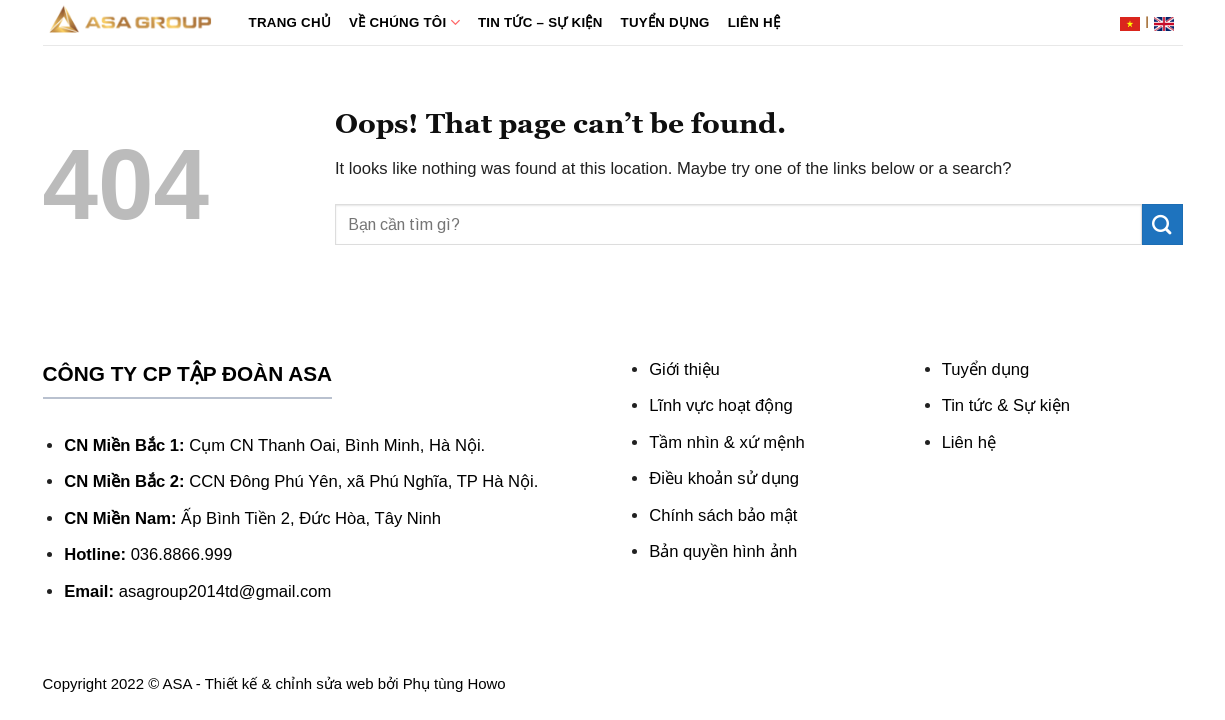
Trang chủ (290, 22)
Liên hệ (754, 22)
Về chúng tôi (404, 22)
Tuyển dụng (665, 22)
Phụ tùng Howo (454, 683)
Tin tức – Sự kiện (540, 22)
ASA (177, 683)
